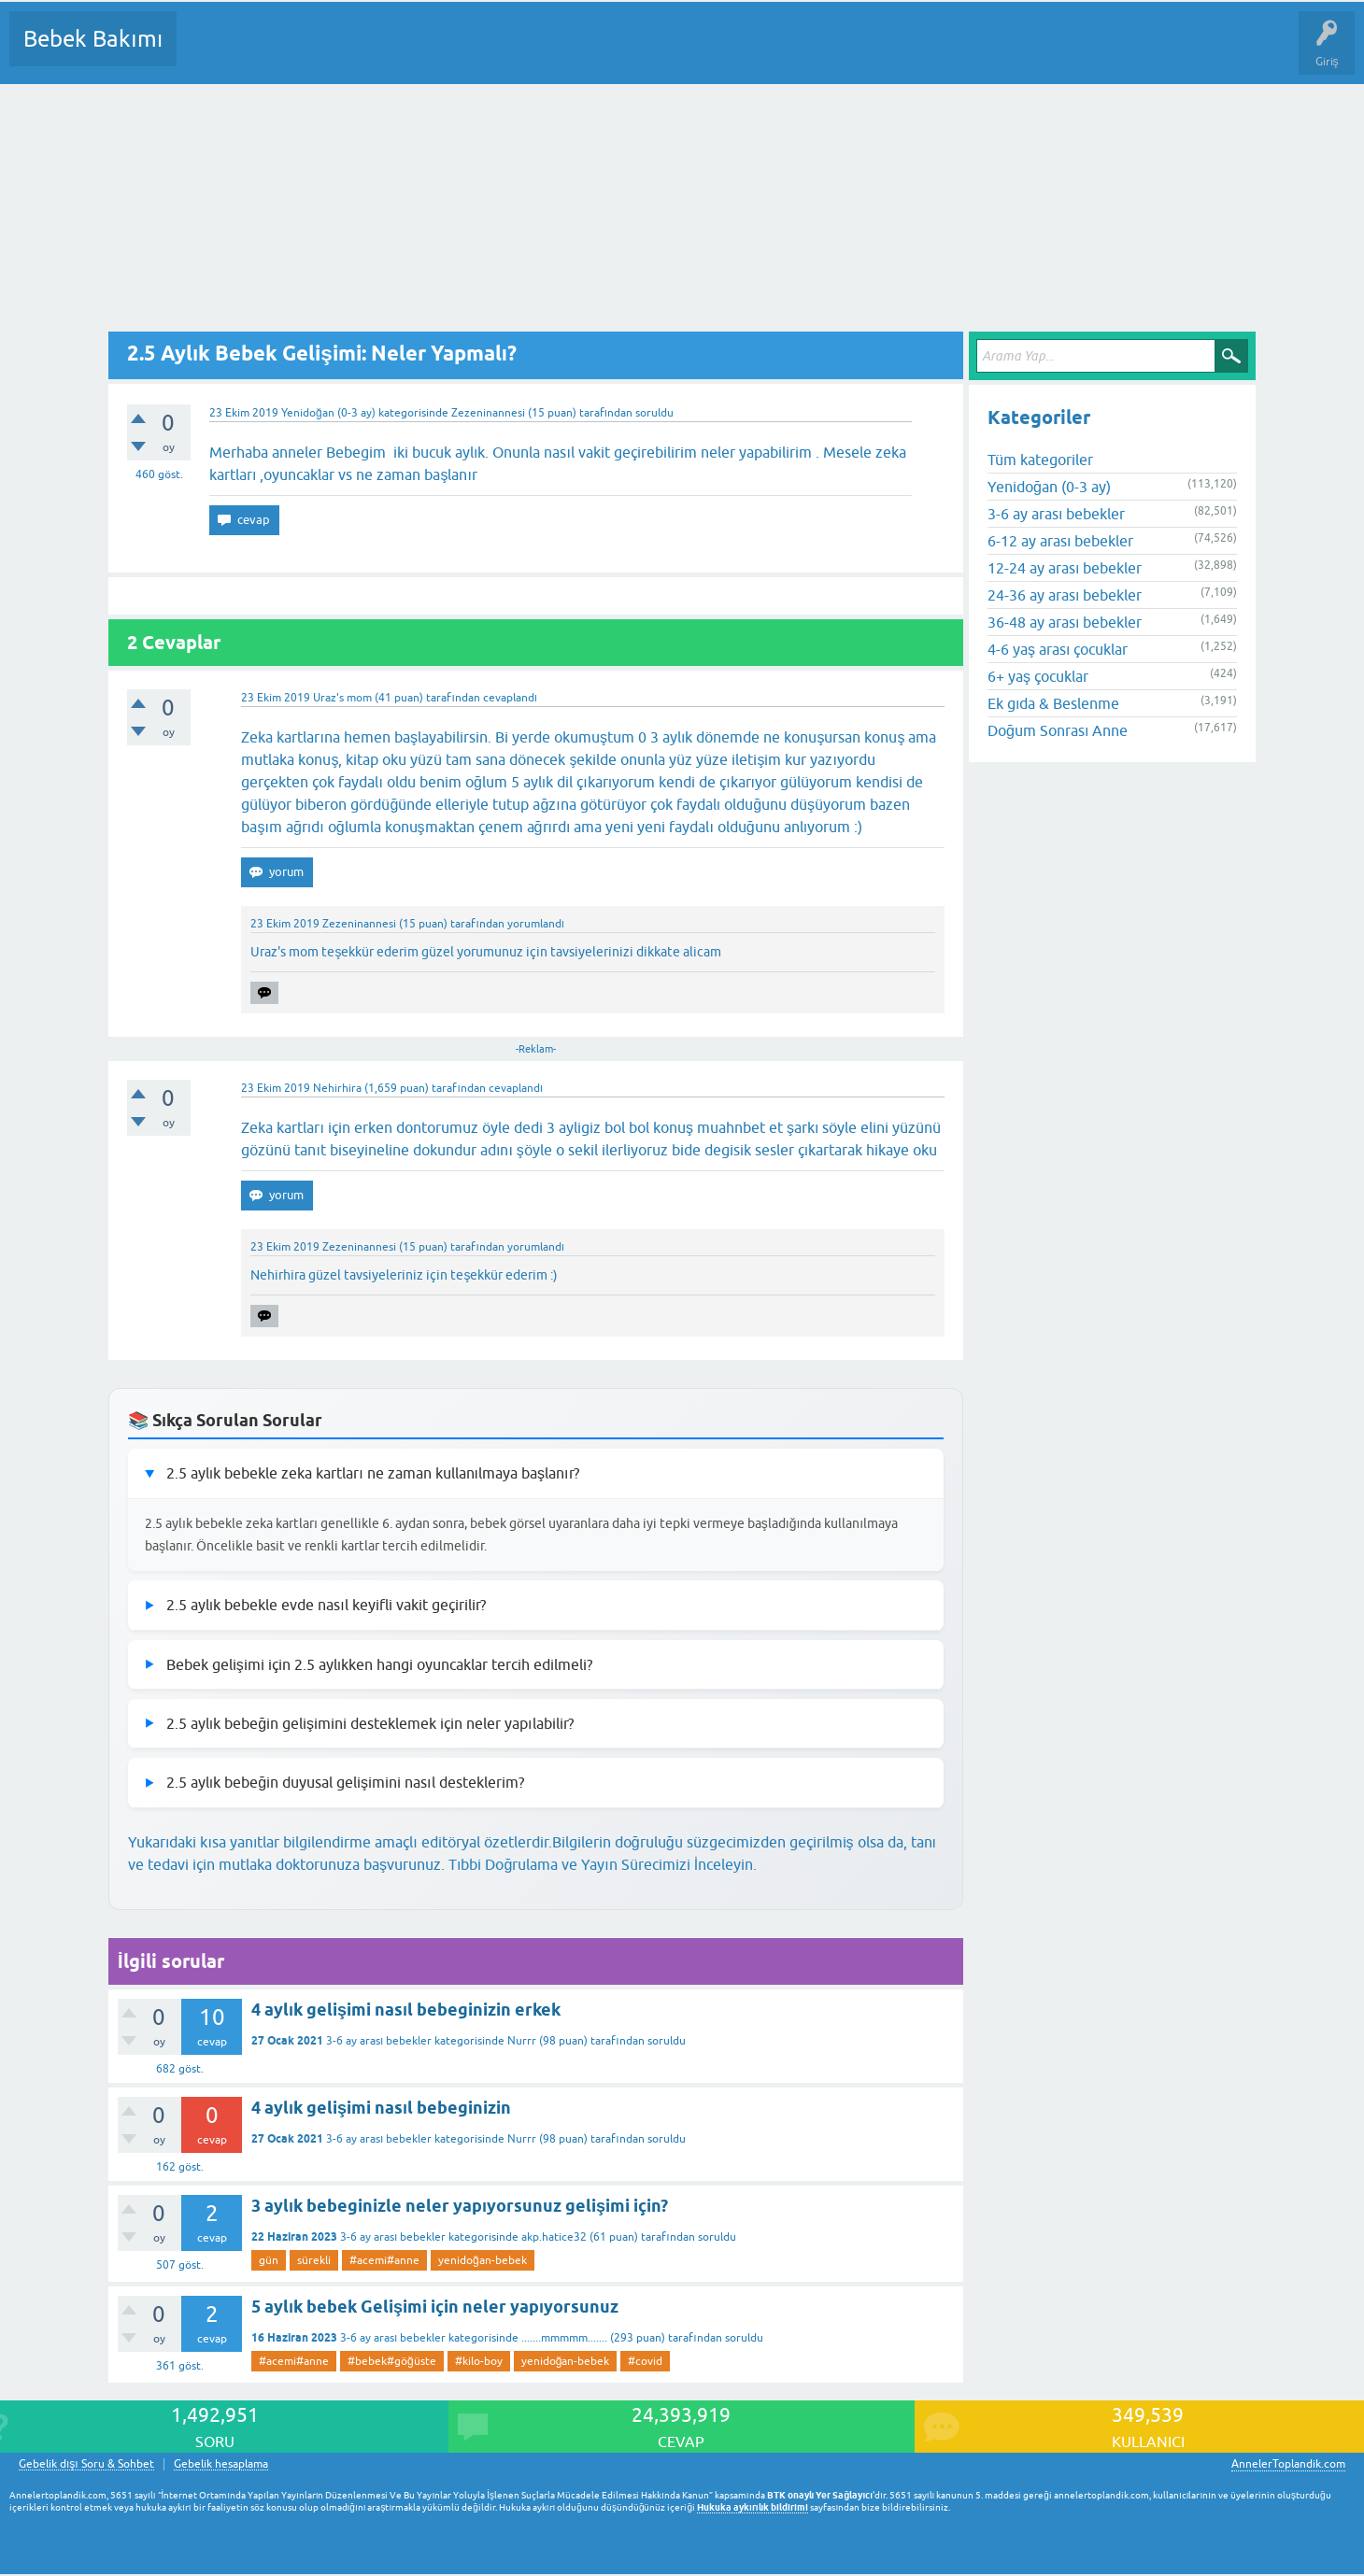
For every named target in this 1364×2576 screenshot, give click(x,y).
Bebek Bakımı (93, 38)
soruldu (654, 412)
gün (268, 2260)
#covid (645, 2361)
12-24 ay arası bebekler (1064, 567)
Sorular (209, 52)
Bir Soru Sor (538, 52)
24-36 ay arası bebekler (1064, 595)
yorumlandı (535, 923)
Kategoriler (382, 52)
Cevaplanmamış (290, 52)
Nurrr (521, 2040)
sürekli (314, 2260)
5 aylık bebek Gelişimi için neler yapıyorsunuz (434, 2306)
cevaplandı (510, 697)
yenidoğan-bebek (482, 2260)
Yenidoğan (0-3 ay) (328, 412)
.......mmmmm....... (564, 2337)
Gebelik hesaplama (221, 2464)
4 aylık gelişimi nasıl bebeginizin (381, 2107)
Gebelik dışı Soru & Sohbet (86, 2464)
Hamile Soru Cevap (784, 52)
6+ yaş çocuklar (1037, 676)
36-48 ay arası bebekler (1064, 622)
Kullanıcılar (460, 52)
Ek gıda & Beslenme (1053, 703)
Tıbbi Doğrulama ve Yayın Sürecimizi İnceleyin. (602, 1864)
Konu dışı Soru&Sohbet (650, 52)
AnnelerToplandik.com (1288, 2463)
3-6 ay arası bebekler (379, 2040)
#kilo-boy (479, 2361)
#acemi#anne (384, 2260)
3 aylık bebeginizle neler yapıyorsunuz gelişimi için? (459, 2205)
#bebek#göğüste (392, 2361)
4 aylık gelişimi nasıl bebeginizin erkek (406, 2009)
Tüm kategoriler (1040, 459)
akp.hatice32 (554, 2236)
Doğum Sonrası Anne (1057, 730)
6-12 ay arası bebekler (1060, 540)
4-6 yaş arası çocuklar (1057, 649)
